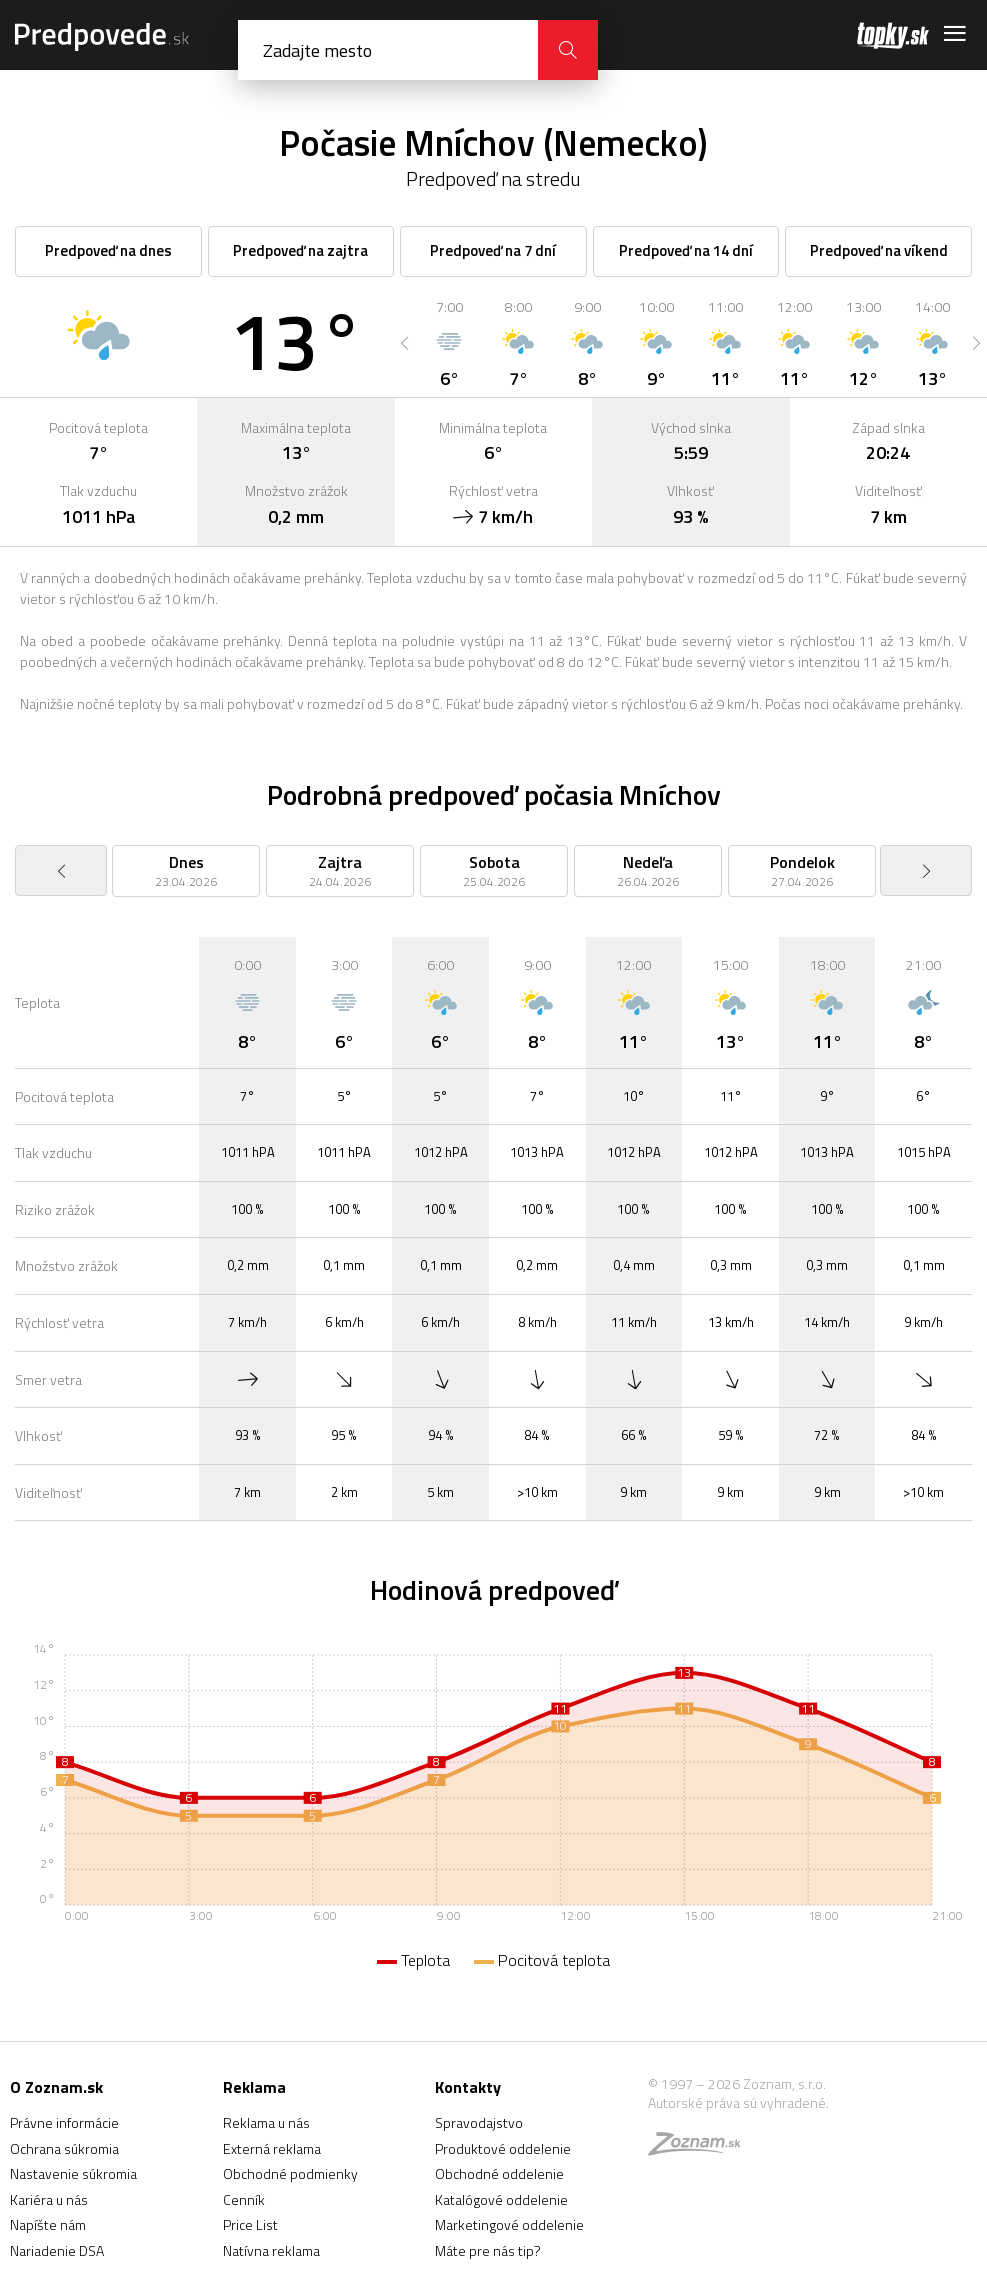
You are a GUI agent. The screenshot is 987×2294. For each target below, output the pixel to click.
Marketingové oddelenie (509, 2224)
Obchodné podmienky (290, 2173)
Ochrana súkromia (64, 2148)
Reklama (254, 2087)
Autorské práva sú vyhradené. (738, 2102)
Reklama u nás (266, 2122)
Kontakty (468, 2087)
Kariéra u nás (49, 2199)
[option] (449, 343)
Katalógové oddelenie (501, 2199)
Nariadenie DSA (57, 2250)
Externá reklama (272, 2148)
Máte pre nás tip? (488, 2250)
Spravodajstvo (479, 2122)
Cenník (244, 2199)
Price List (250, 2224)
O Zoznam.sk (56, 2087)
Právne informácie (64, 2122)
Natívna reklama (271, 2250)
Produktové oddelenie (503, 2148)
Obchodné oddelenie (499, 2173)
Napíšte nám (48, 2224)
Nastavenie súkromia (73, 2173)
